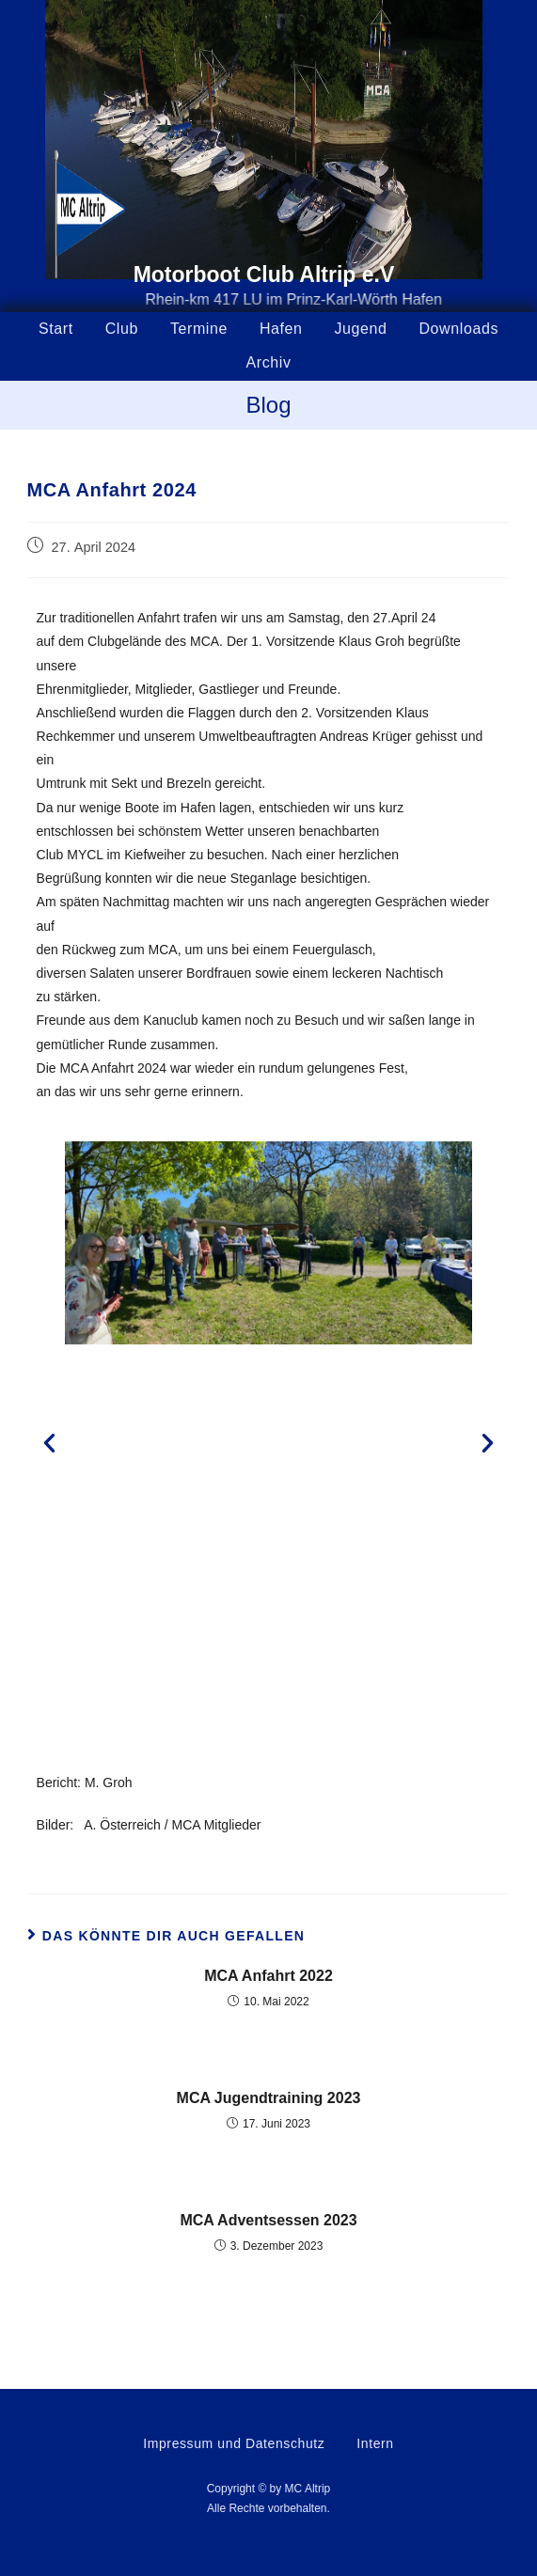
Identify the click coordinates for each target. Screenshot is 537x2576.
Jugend (360, 329)
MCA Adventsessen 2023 (268, 2220)
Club (121, 329)
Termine (199, 329)
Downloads (458, 329)
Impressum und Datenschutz (233, 2443)
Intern (374, 2443)
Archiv (268, 362)
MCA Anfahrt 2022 (268, 1976)
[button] (49, 1442)
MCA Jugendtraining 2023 (269, 2098)
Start (56, 329)
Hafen (281, 329)
